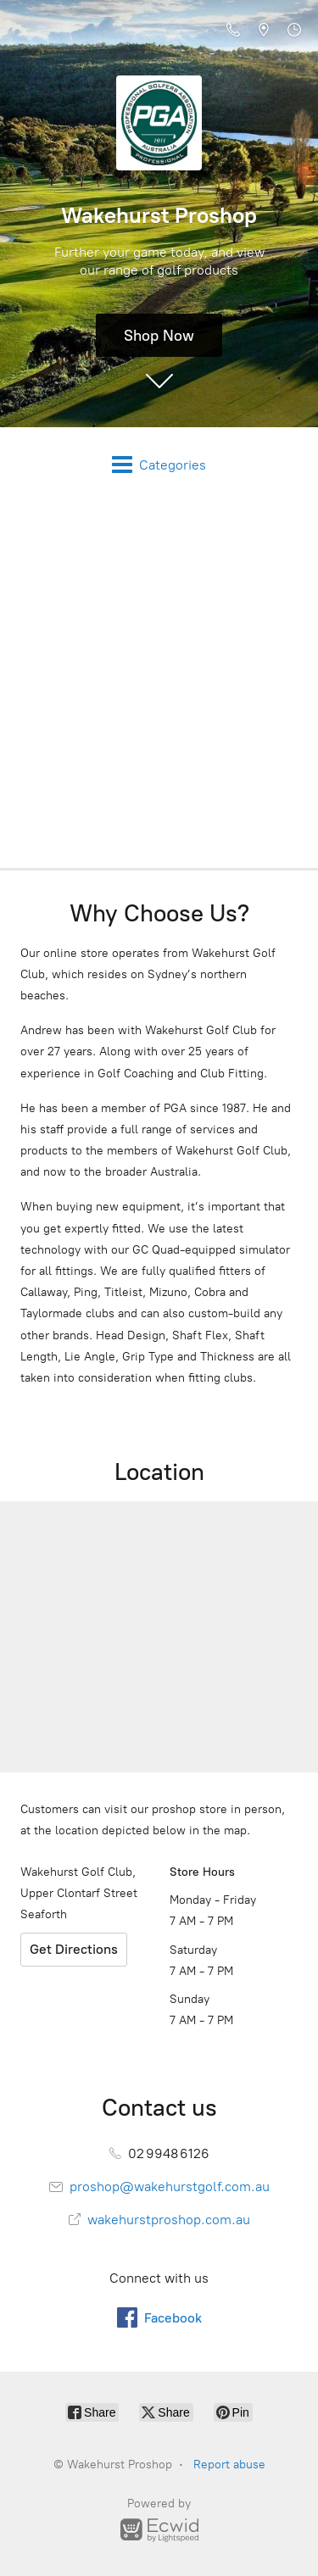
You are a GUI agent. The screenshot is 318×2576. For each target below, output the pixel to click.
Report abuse (229, 2464)
